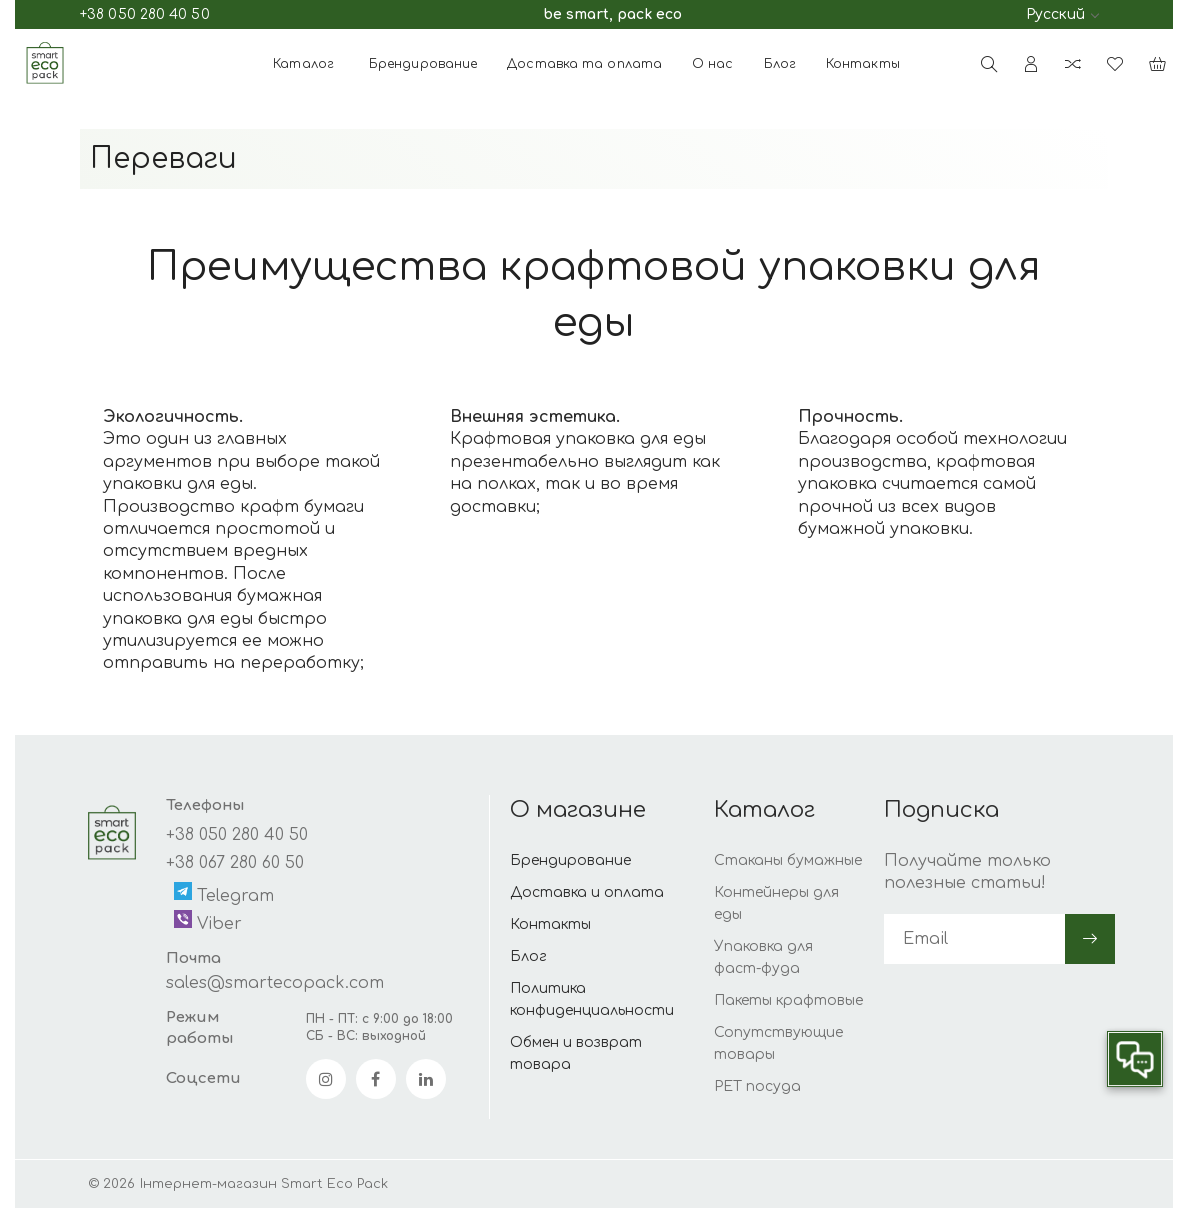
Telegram (224, 893)
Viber (208, 921)
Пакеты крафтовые (788, 1000)
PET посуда (757, 1086)
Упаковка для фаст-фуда (763, 957)
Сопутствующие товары (778, 1043)
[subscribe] (974, 939)
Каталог (303, 64)
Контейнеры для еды (776, 903)
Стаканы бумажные (788, 860)
